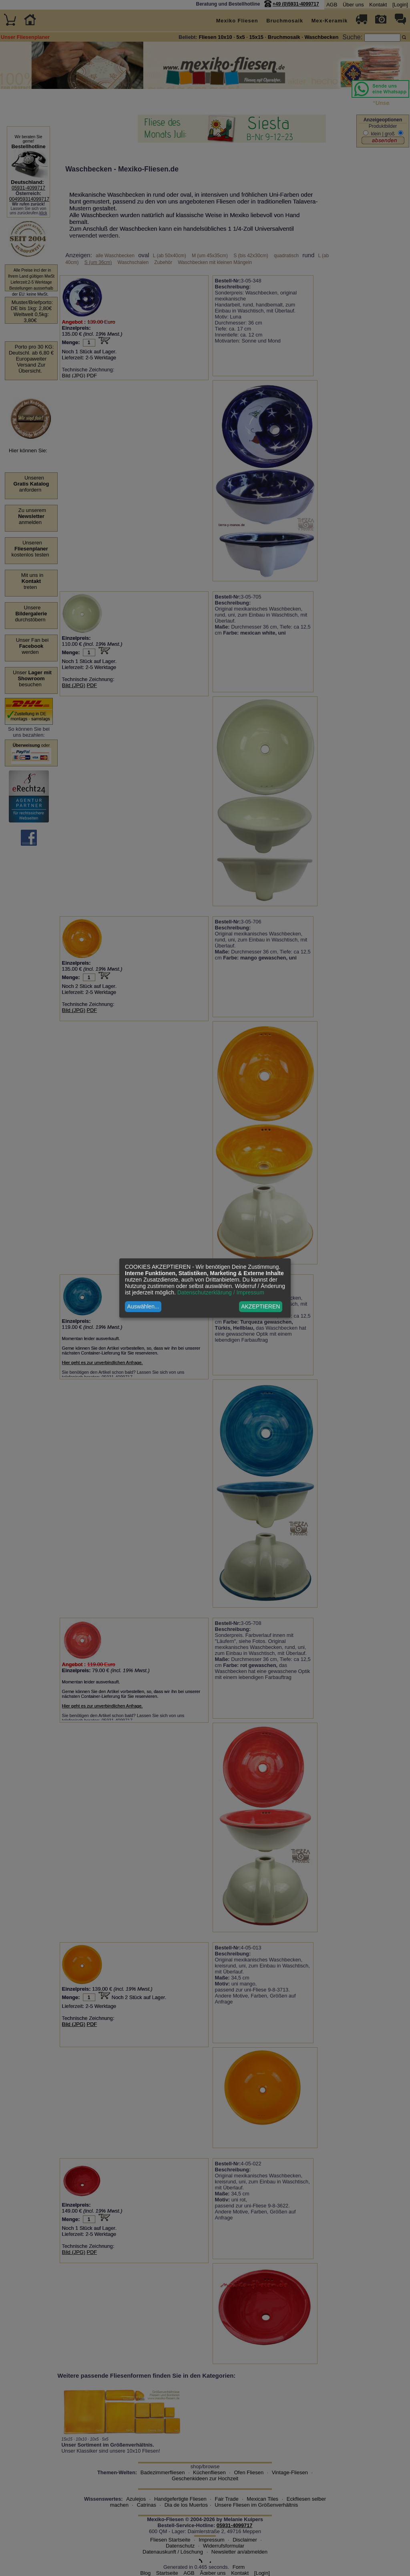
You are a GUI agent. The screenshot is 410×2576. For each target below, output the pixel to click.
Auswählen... (143, 1306)
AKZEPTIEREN (260, 1306)
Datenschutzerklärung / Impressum (220, 1292)
